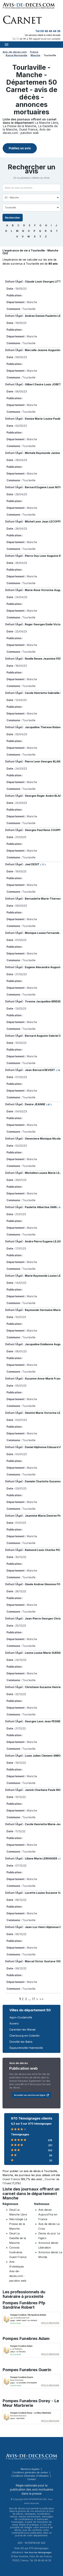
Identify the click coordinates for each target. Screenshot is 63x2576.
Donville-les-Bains (20, 2041)
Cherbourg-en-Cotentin (24, 2035)
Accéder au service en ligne (31, 2095)
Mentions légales (30, 2469)
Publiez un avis (20, 148)
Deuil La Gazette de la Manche (17, 2238)
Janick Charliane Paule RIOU (43, 1790)
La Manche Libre (46, 122)
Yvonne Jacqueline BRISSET (44, 1001)
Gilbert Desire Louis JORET (43, 384)
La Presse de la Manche (19, 126)
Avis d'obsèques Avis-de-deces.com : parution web (17, 2271)
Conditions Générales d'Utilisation (30, 2475)
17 (33, 1999)
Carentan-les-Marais (22, 2029)
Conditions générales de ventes (30, 2472)
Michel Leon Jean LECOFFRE (44, 521)
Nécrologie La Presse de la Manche (18, 2223)
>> (41, 1999)
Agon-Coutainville (20, 2017)
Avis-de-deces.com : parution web (27, 131)
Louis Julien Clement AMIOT (43, 1755)
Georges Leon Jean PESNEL (43, 1721)
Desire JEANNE (35, 1104)
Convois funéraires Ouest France (18, 2252)
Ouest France (28, 129)
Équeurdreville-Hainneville (26, 2047)
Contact (31, 2479)
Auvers (14, 2023)
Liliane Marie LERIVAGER (41, 1858)
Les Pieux (15, 2054)
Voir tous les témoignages (38, 2552)
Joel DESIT (32, 864)
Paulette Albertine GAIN (41, 1207)
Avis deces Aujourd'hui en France (47, 2214)
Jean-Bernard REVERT (40, 1070)
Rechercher (12, 217)
